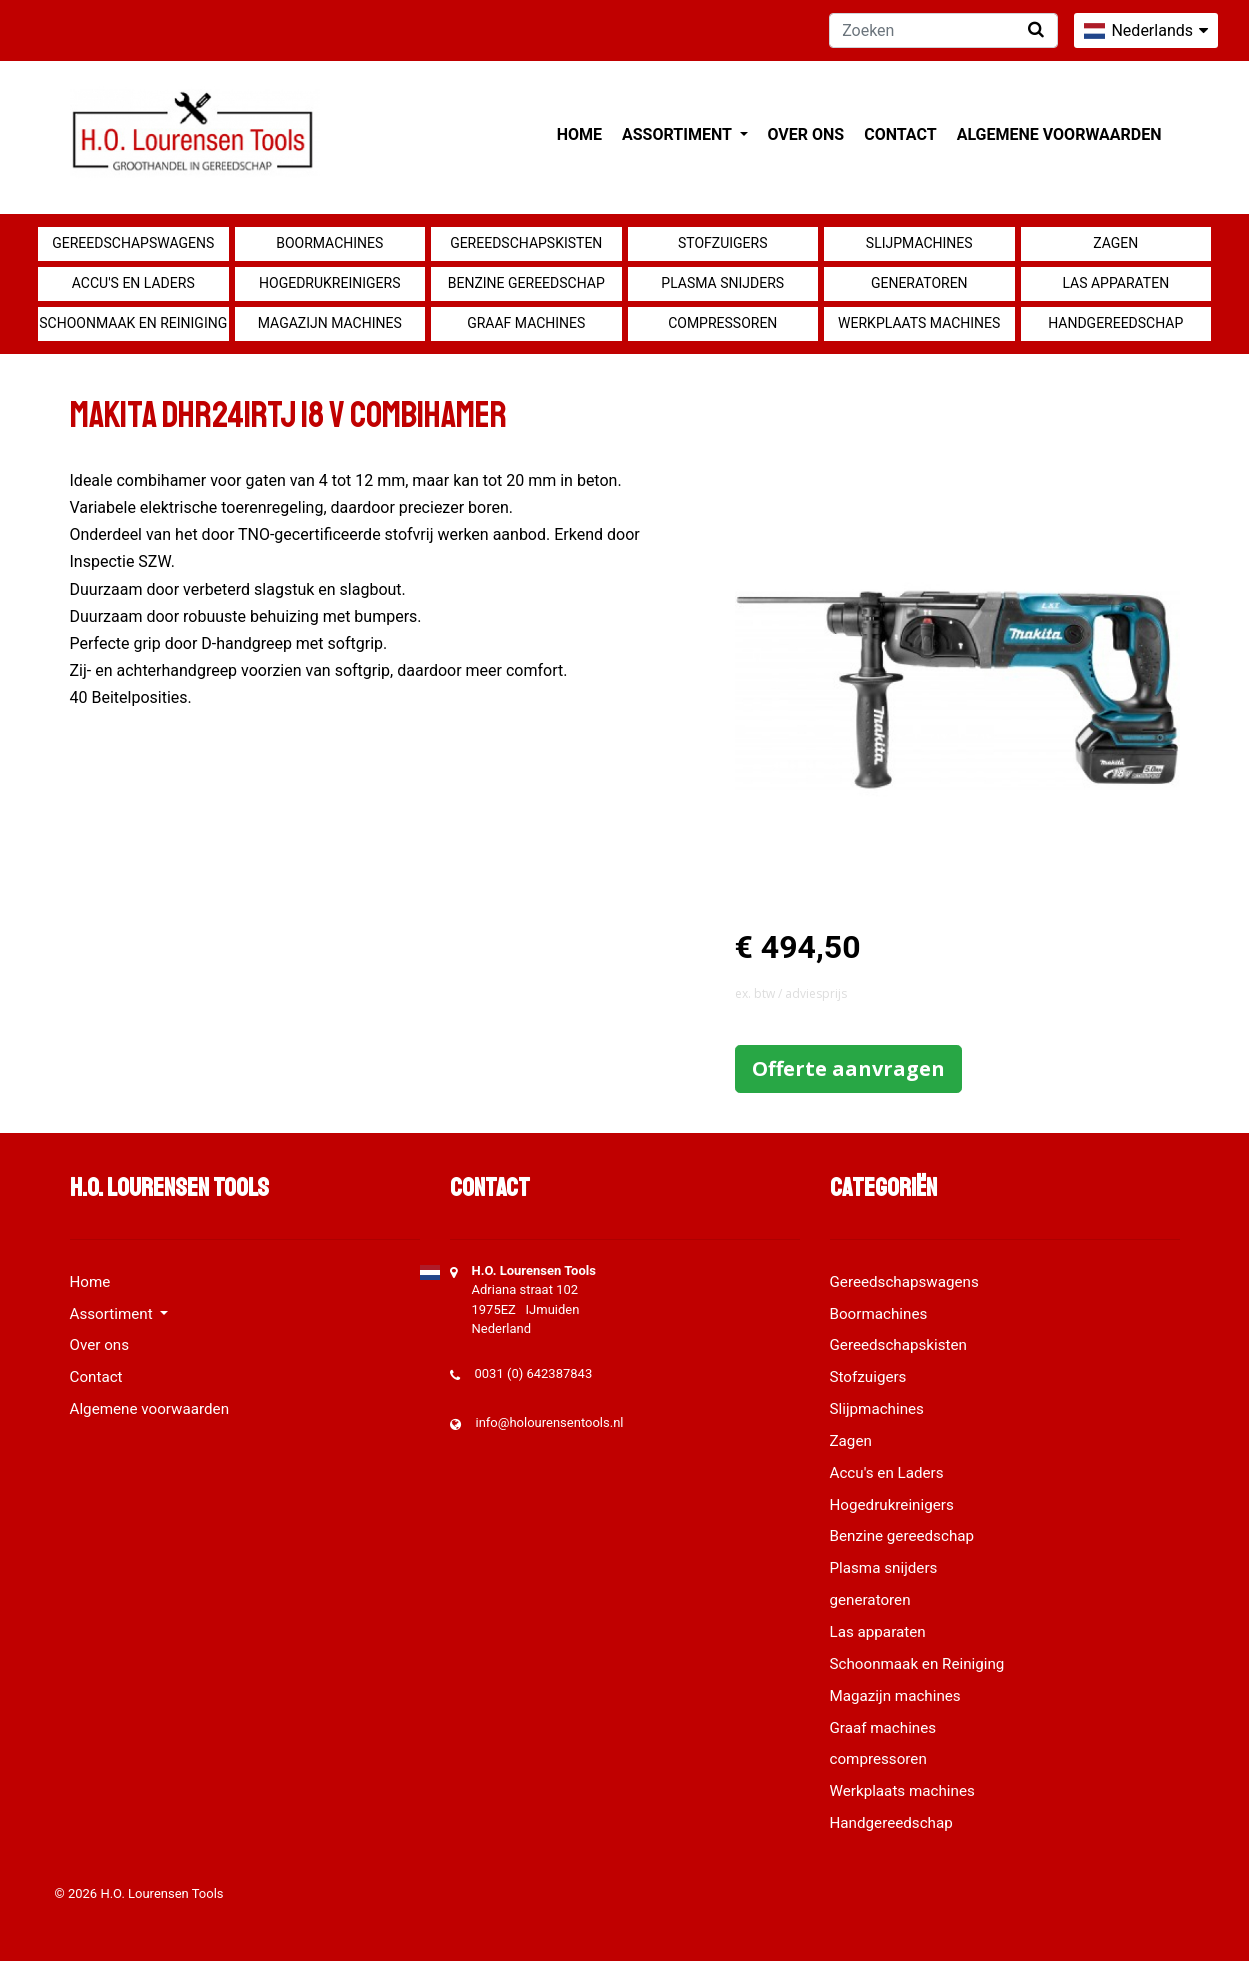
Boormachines (329, 243)
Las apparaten (1115, 283)
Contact (900, 134)
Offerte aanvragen (848, 1068)
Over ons (806, 134)
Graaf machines (526, 323)
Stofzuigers (723, 243)
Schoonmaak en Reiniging (133, 323)
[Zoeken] (943, 30)
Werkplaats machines (919, 323)
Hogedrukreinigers (329, 283)
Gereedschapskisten (526, 243)
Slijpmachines (919, 243)
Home (579, 134)
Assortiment (678, 134)
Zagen (1115, 243)
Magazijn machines (330, 323)
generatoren (919, 283)
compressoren (722, 323)
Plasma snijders (722, 283)
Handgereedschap (1115, 323)
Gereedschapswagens (133, 243)
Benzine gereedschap (526, 283)
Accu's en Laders (133, 283)
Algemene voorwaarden (1059, 134)
